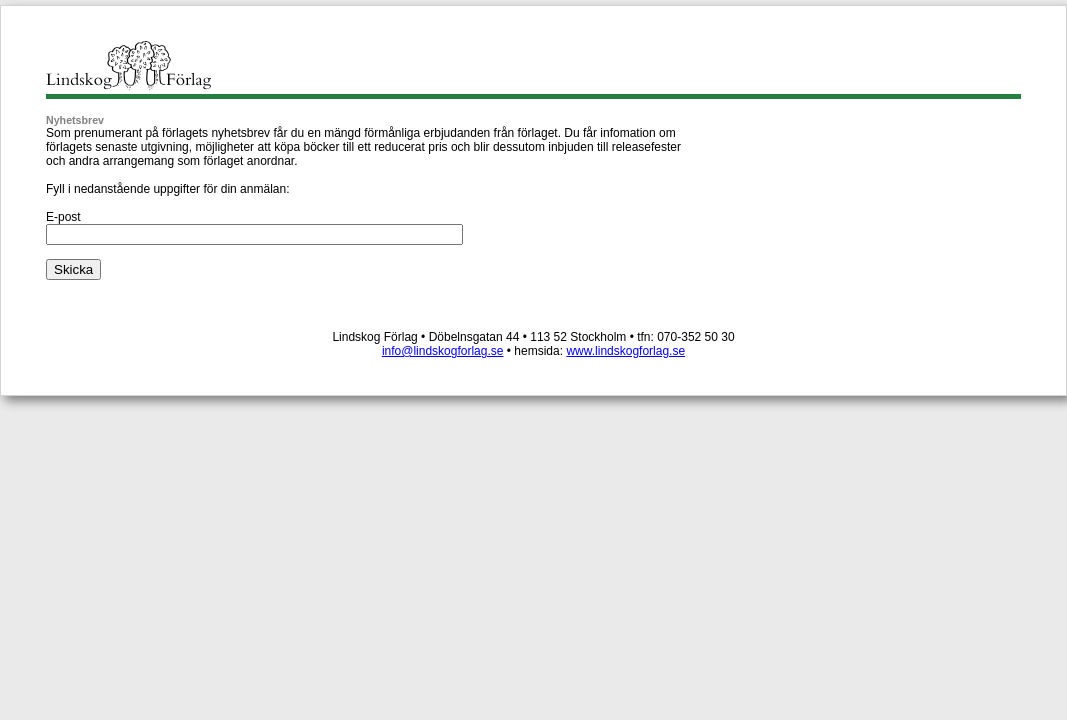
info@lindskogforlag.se (443, 351)
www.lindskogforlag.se (625, 351)
